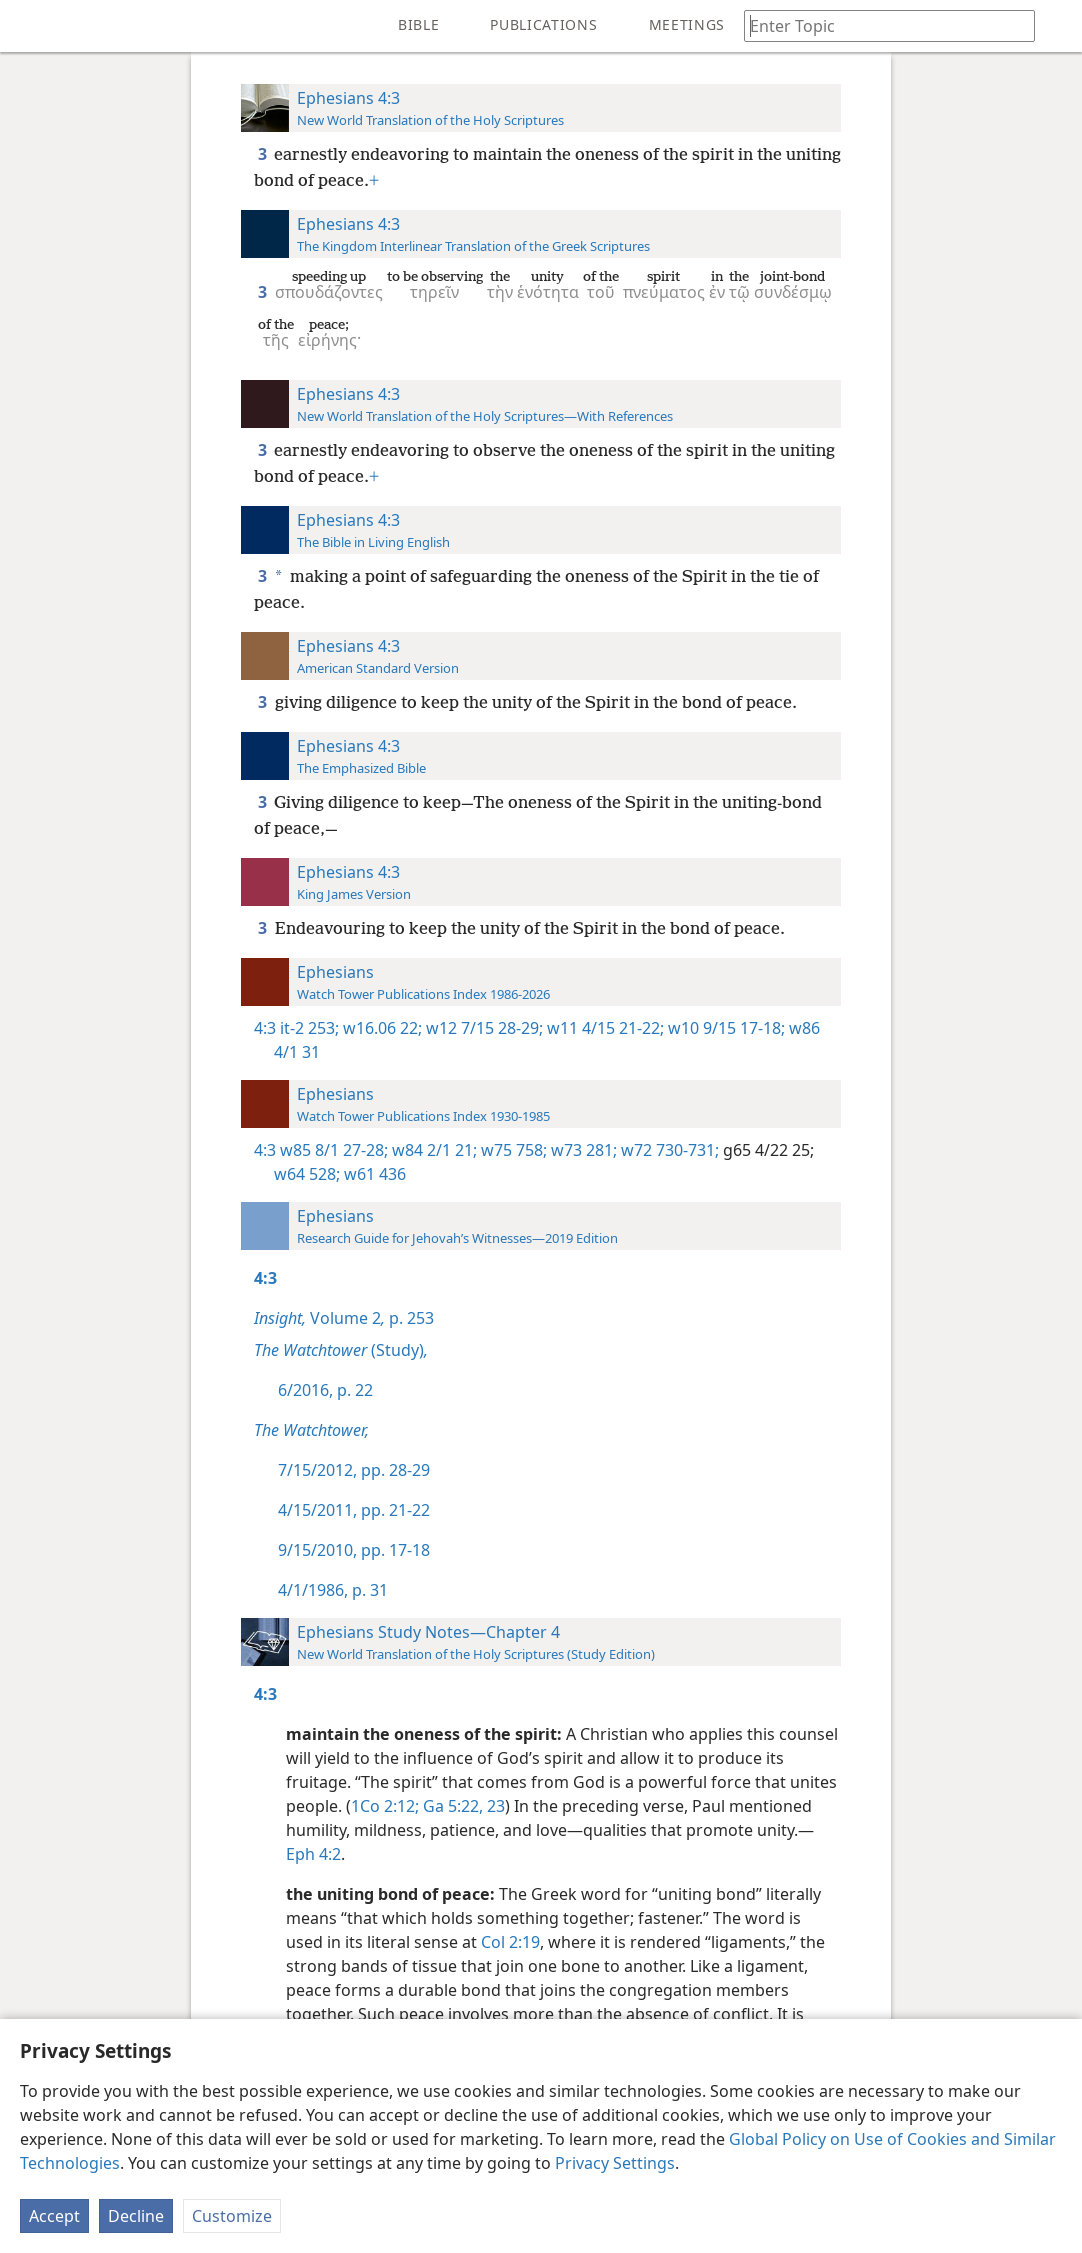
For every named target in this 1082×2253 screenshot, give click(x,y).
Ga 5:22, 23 (462, 1806)
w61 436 (373, 1174)
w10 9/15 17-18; (724, 1028)
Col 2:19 (510, 1942)
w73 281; (582, 1150)
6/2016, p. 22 (325, 1390)
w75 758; (512, 1150)
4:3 (265, 1028)
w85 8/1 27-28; (334, 1150)
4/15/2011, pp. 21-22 (354, 1510)
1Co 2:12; (385, 1806)
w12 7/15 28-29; (482, 1028)
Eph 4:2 (313, 1854)
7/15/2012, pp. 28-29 (354, 1470)
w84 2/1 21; (432, 1150)
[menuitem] (30, 26)
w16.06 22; (380, 1028)
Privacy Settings (615, 2163)
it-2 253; (309, 1028)
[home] (30, 26)
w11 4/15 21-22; (603, 1028)
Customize (232, 2216)
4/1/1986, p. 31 (333, 1590)
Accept (54, 2216)
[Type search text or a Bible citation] (880, 25)
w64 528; (307, 1174)
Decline (136, 2216)
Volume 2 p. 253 (344, 1318)
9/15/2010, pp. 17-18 (354, 1550)
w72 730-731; (668, 1150)
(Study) (341, 1350)
